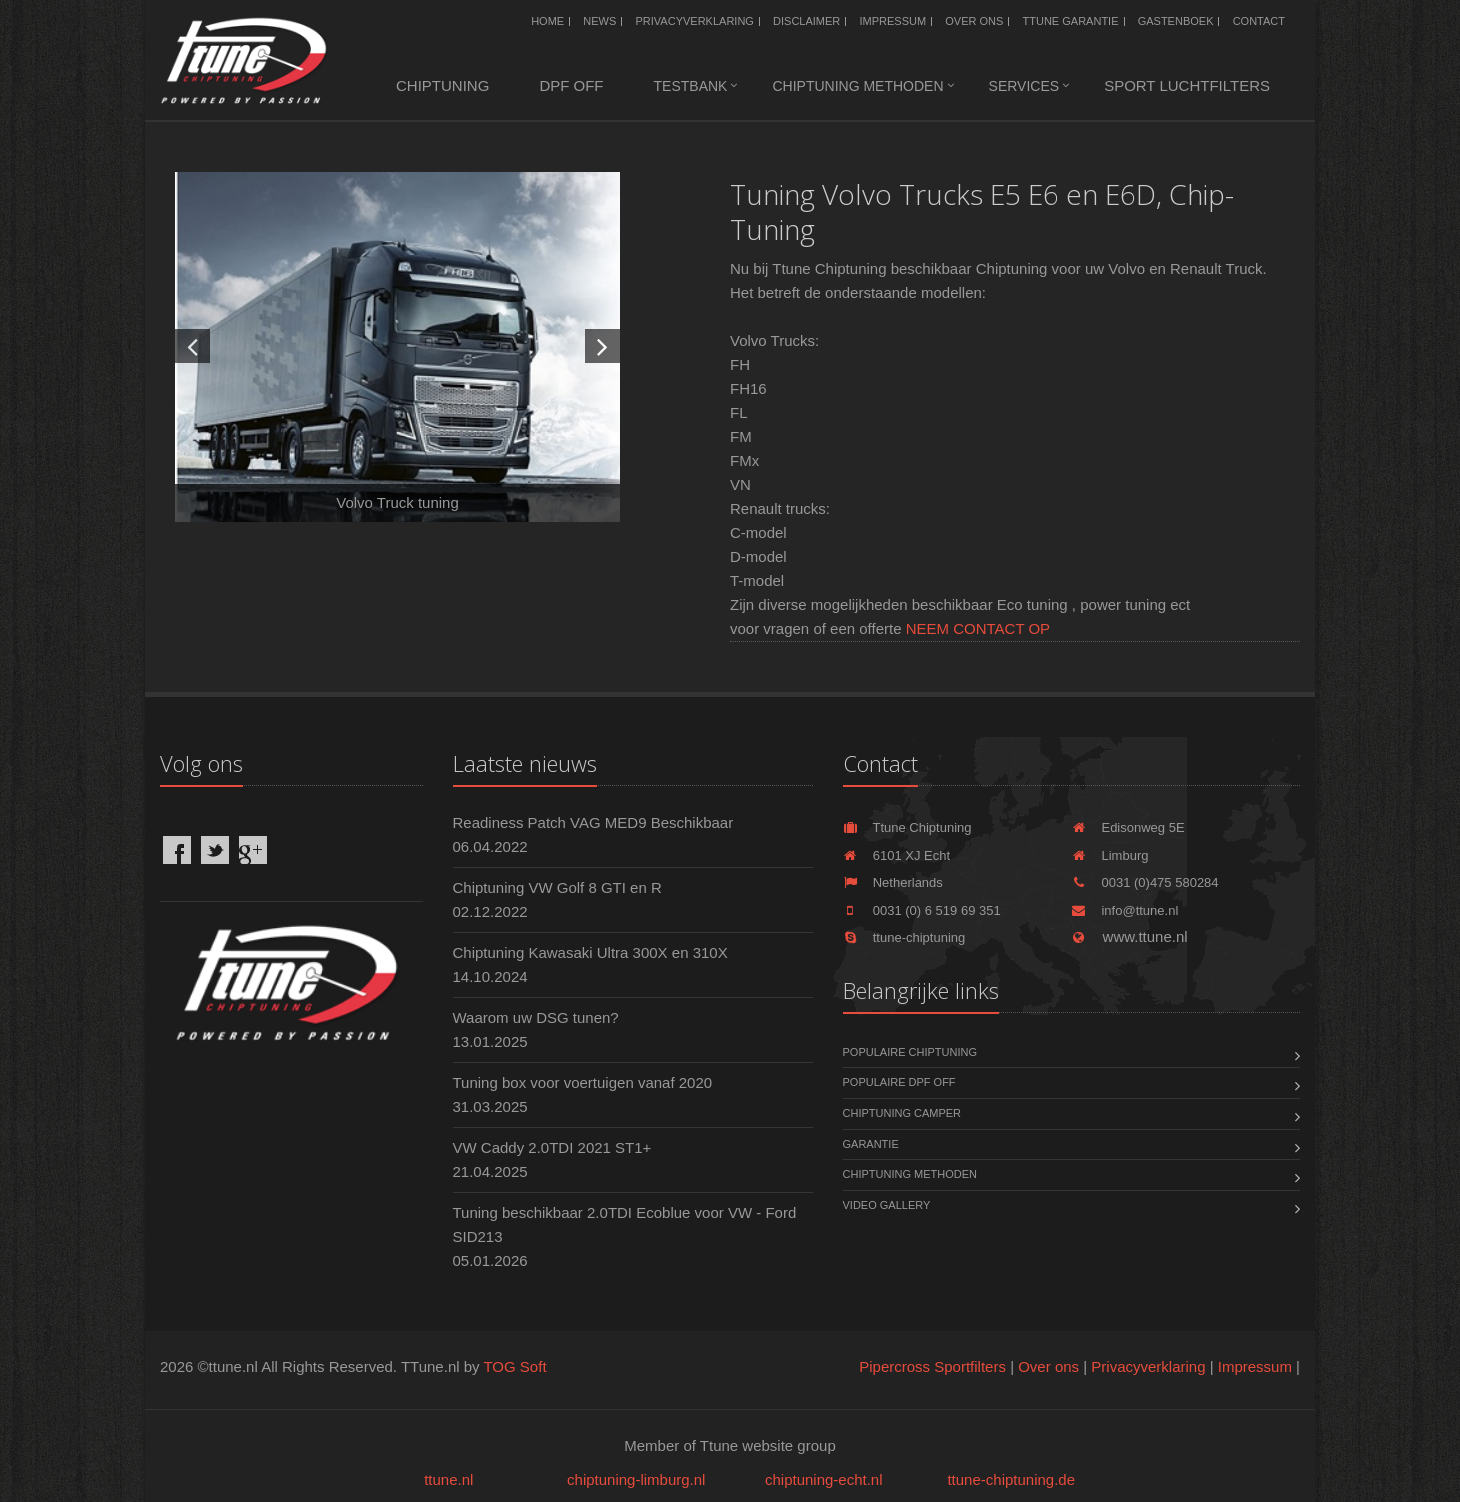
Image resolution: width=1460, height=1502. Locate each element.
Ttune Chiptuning (907, 827)
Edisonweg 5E (1127, 827)
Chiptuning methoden (857, 86)
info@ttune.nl (1124, 910)
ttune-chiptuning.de (1011, 1479)
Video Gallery (887, 1205)
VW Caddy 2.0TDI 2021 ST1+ (552, 1147)
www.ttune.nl (1129, 936)
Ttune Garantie (1071, 21)
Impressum (893, 21)
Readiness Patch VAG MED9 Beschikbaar (593, 822)
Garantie (871, 1144)
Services (1024, 86)
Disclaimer (806, 21)
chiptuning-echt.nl (824, 1479)
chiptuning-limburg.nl (636, 1479)
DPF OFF (571, 85)
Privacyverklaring (695, 21)
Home (547, 21)
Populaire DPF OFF (899, 1082)
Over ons (974, 21)
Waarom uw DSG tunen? (536, 1017)
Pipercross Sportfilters (932, 1366)
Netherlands (893, 882)
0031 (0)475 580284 (1144, 882)
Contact (1259, 21)
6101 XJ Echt (897, 855)
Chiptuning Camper (902, 1113)
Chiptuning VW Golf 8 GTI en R (557, 887)
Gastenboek (1176, 21)
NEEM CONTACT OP (978, 628)
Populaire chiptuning (910, 1052)
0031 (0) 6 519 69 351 (922, 910)
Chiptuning (442, 85)
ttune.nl (448, 1479)
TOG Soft (514, 1366)
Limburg (1109, 855)
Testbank (691, 86)
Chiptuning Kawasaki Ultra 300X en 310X (590, 952)
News (599, 21)
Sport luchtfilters (1187, 85)
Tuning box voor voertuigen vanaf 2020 (583, 1082)
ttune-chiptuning (904, 937)
